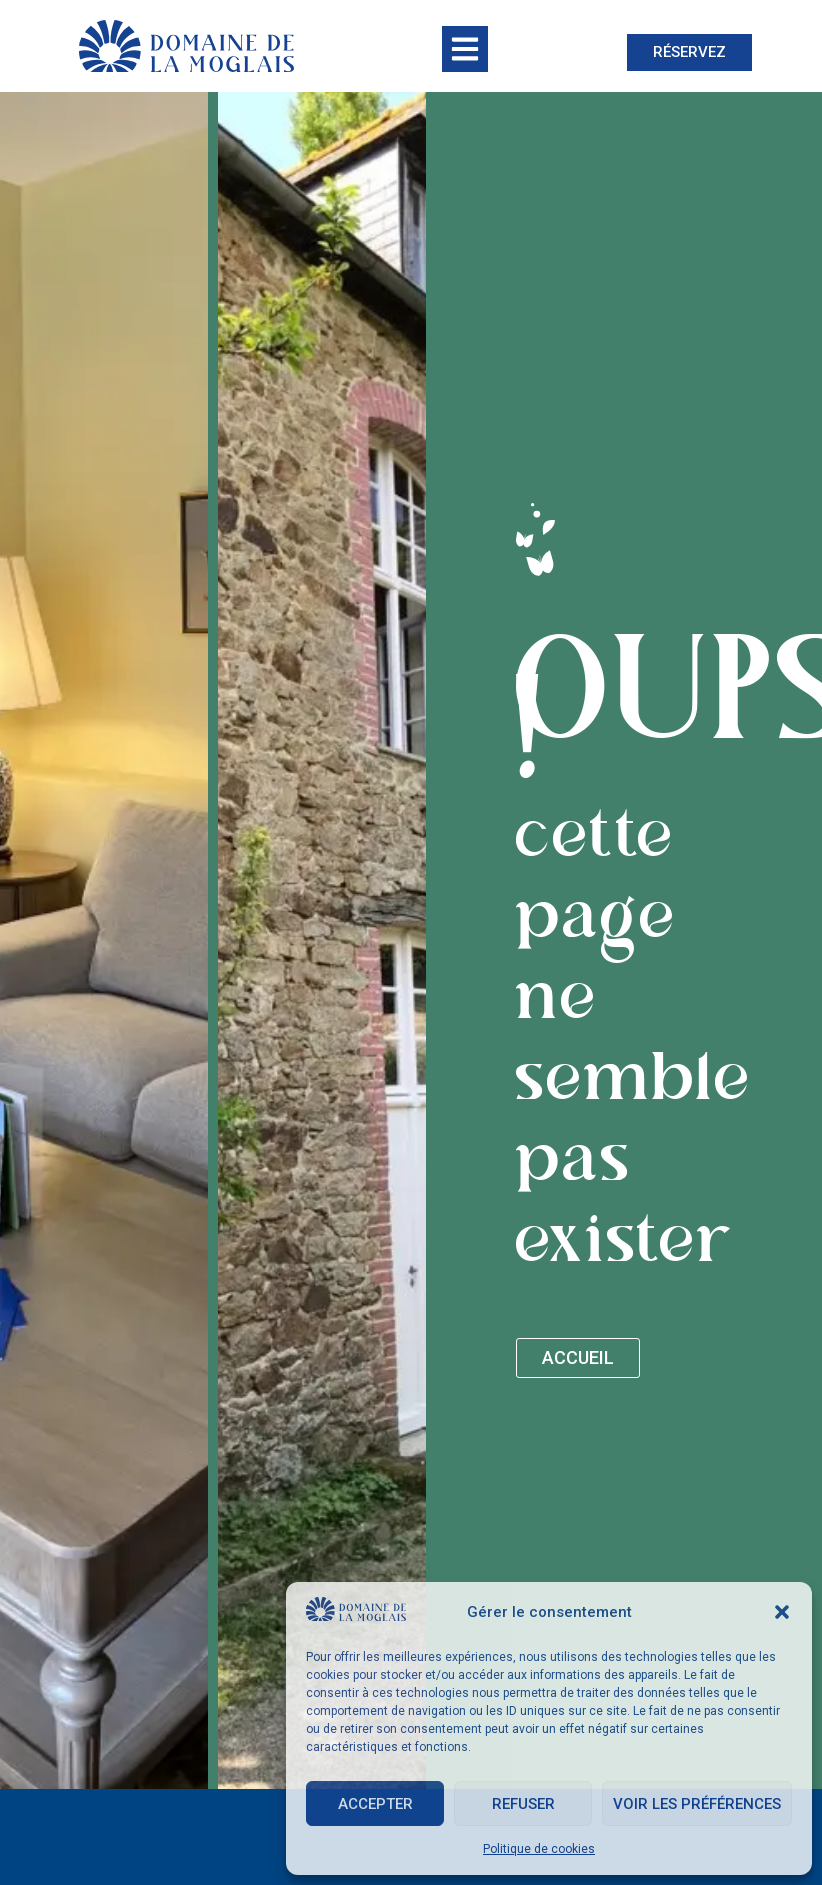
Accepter (375, 1804)
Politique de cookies (539, 1849)
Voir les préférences (697, 1804)
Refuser (523, 1804)
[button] (782, 1612)
